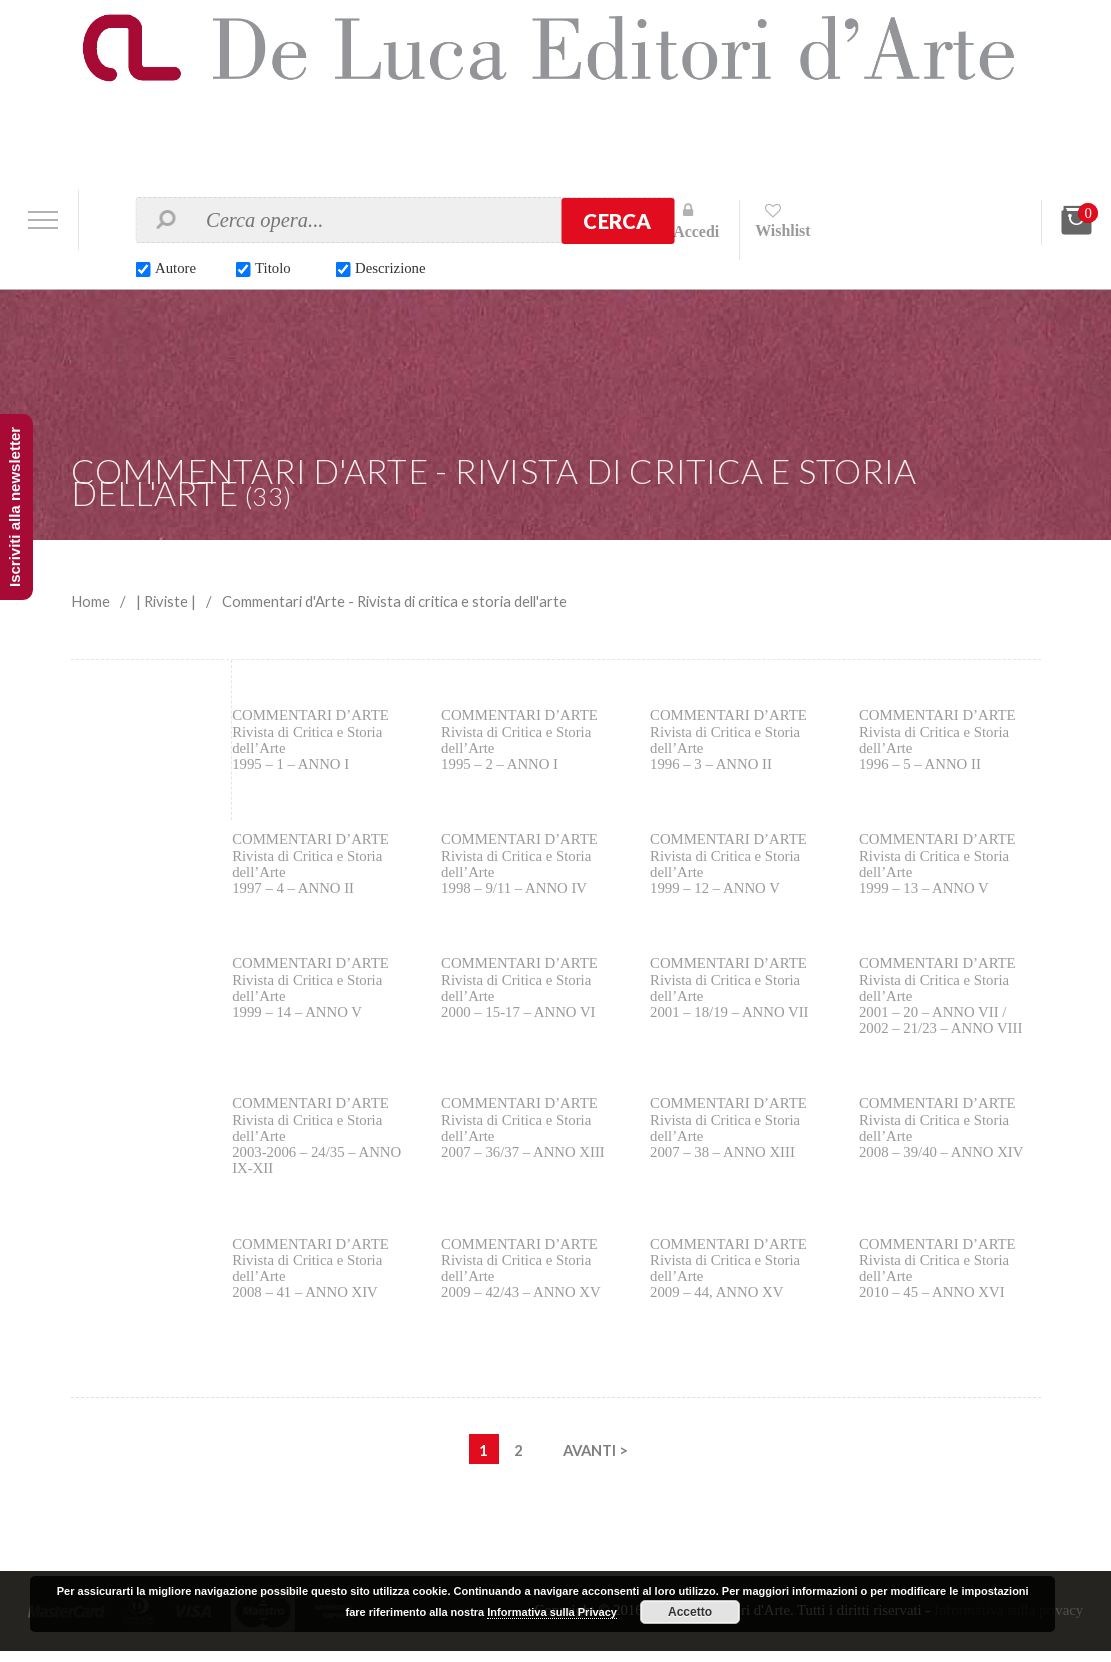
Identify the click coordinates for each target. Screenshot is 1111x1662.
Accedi (696, 231)
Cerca (617, 221)
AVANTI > (595, 1461)
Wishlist (784, 230)
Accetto (690, 1612)
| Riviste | (167, 601)
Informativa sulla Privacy (552, 1612)
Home (90, 601)
